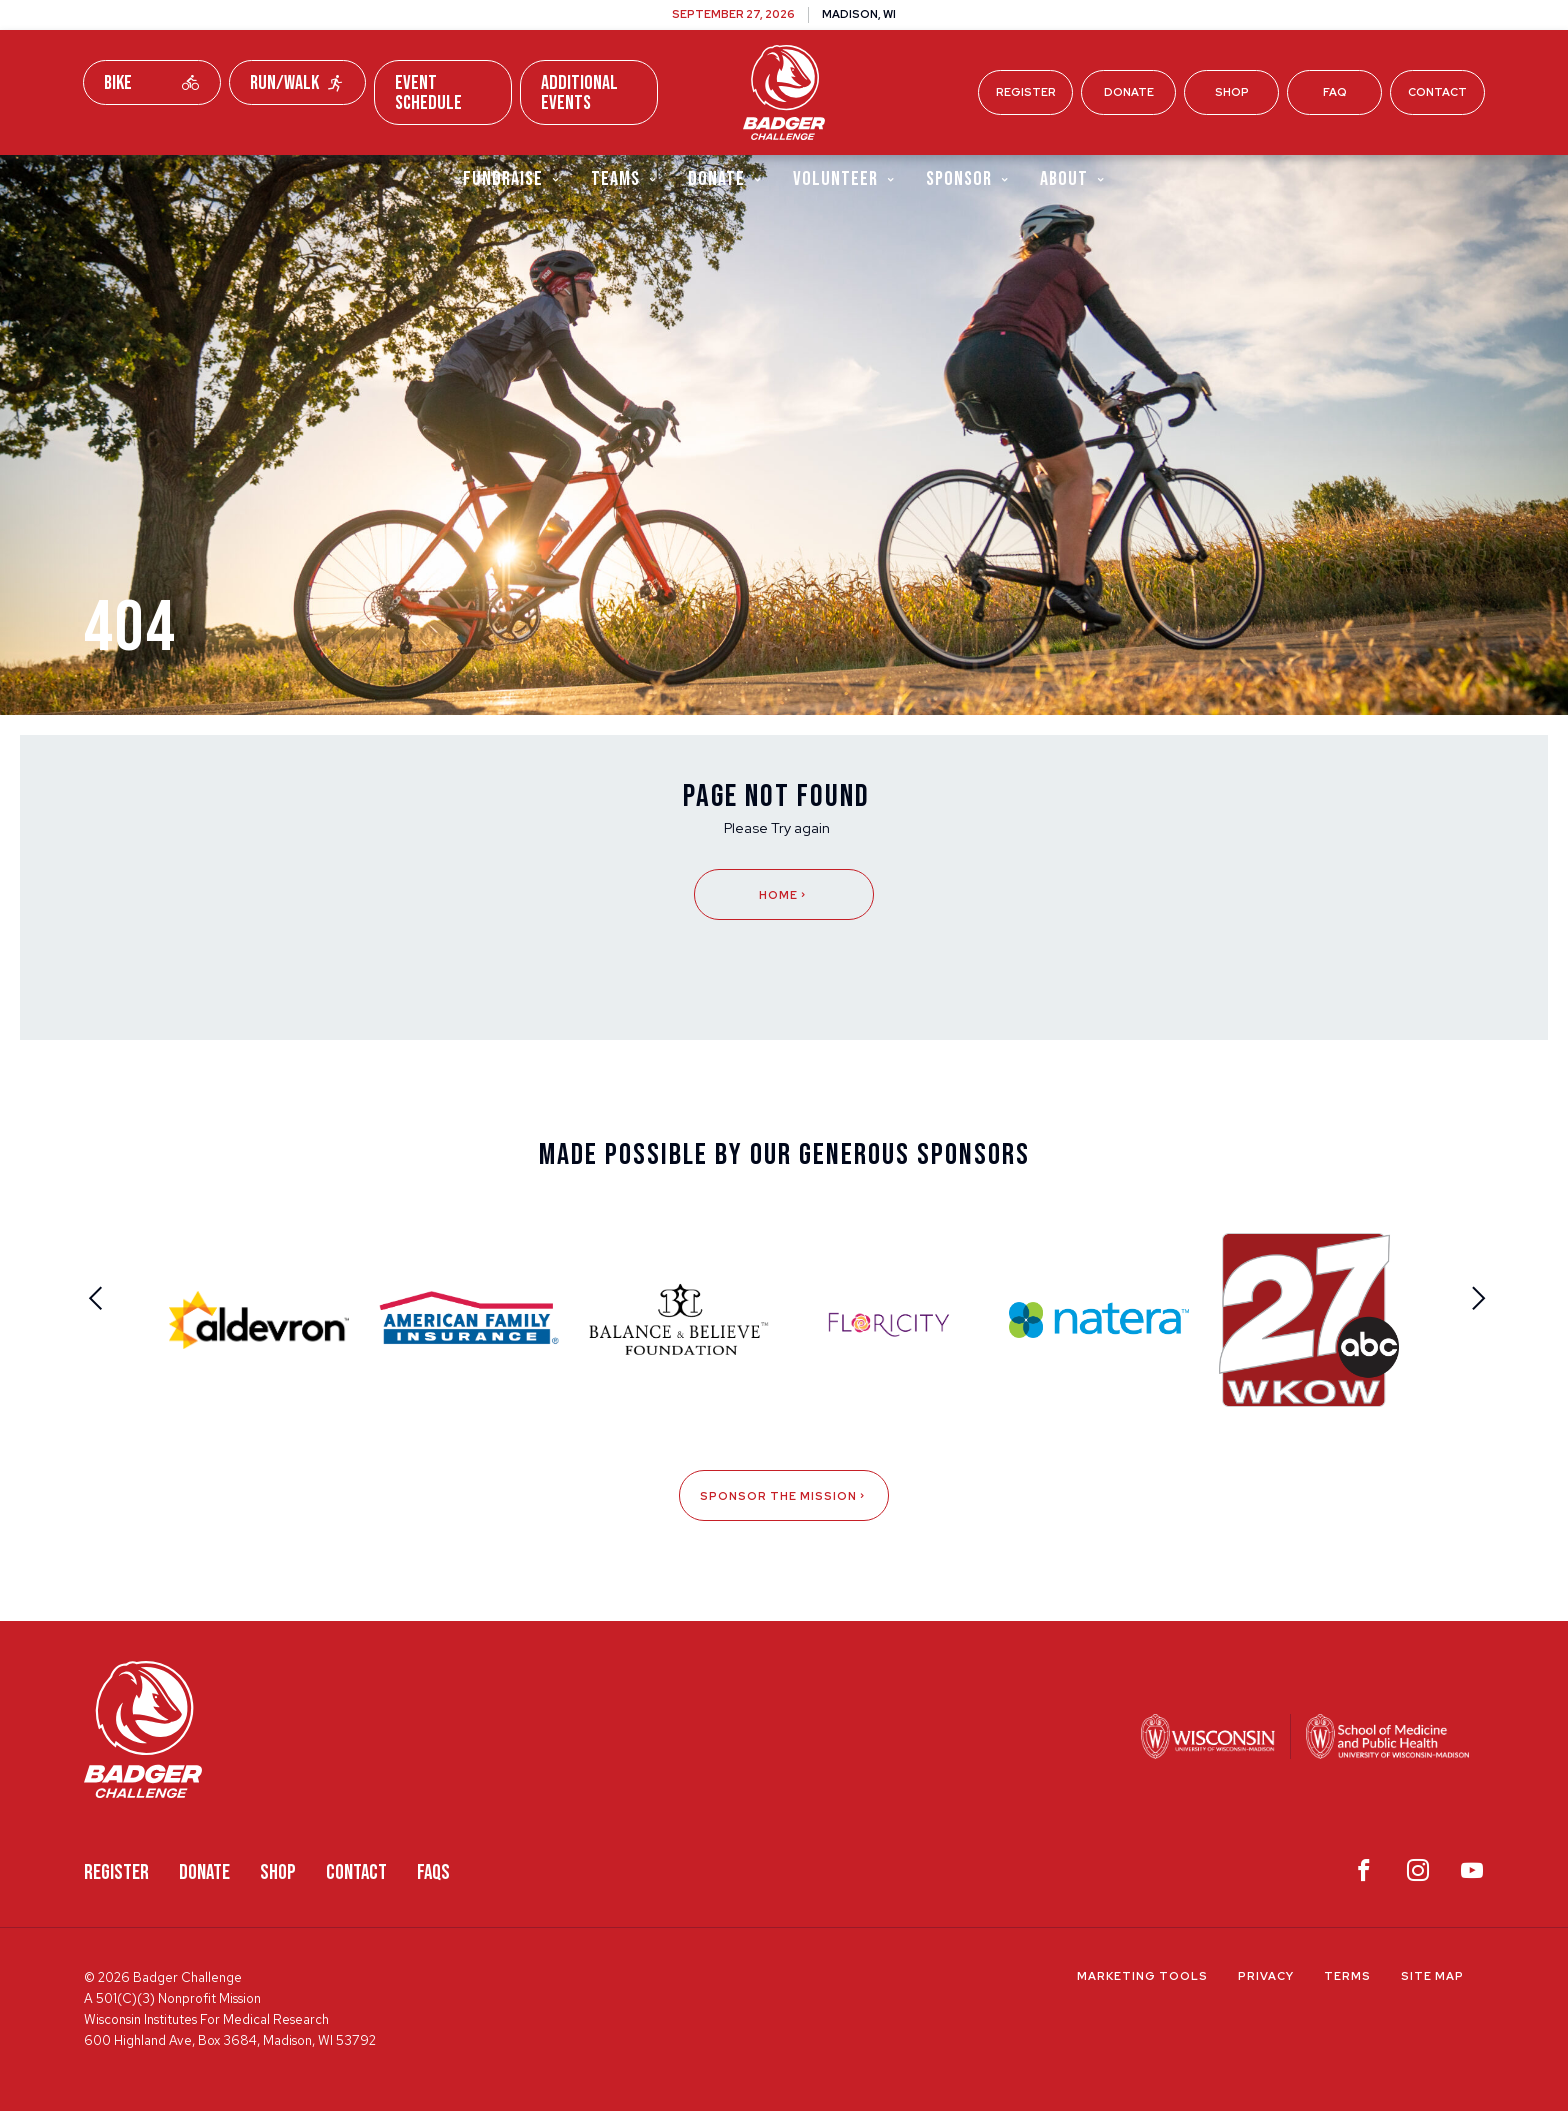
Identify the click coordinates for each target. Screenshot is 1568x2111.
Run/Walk (298, 83)
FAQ (1335, 92)
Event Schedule (428, 93)
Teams (624, 178)
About (1073, 178)
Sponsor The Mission (784, 1496)
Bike (152, 83)
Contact (1437, 92)
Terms (1347, 1976)
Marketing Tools (1142, 1976)
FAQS (433, 1872)
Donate (1129, 92)
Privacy (1266, 1976)
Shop (1232, 92)
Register (1026, 92)
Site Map (1432, 1976)
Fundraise (512, 178)
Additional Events (579, 93)
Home (784, 895)
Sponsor (968, 178)
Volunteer (844, 178)
